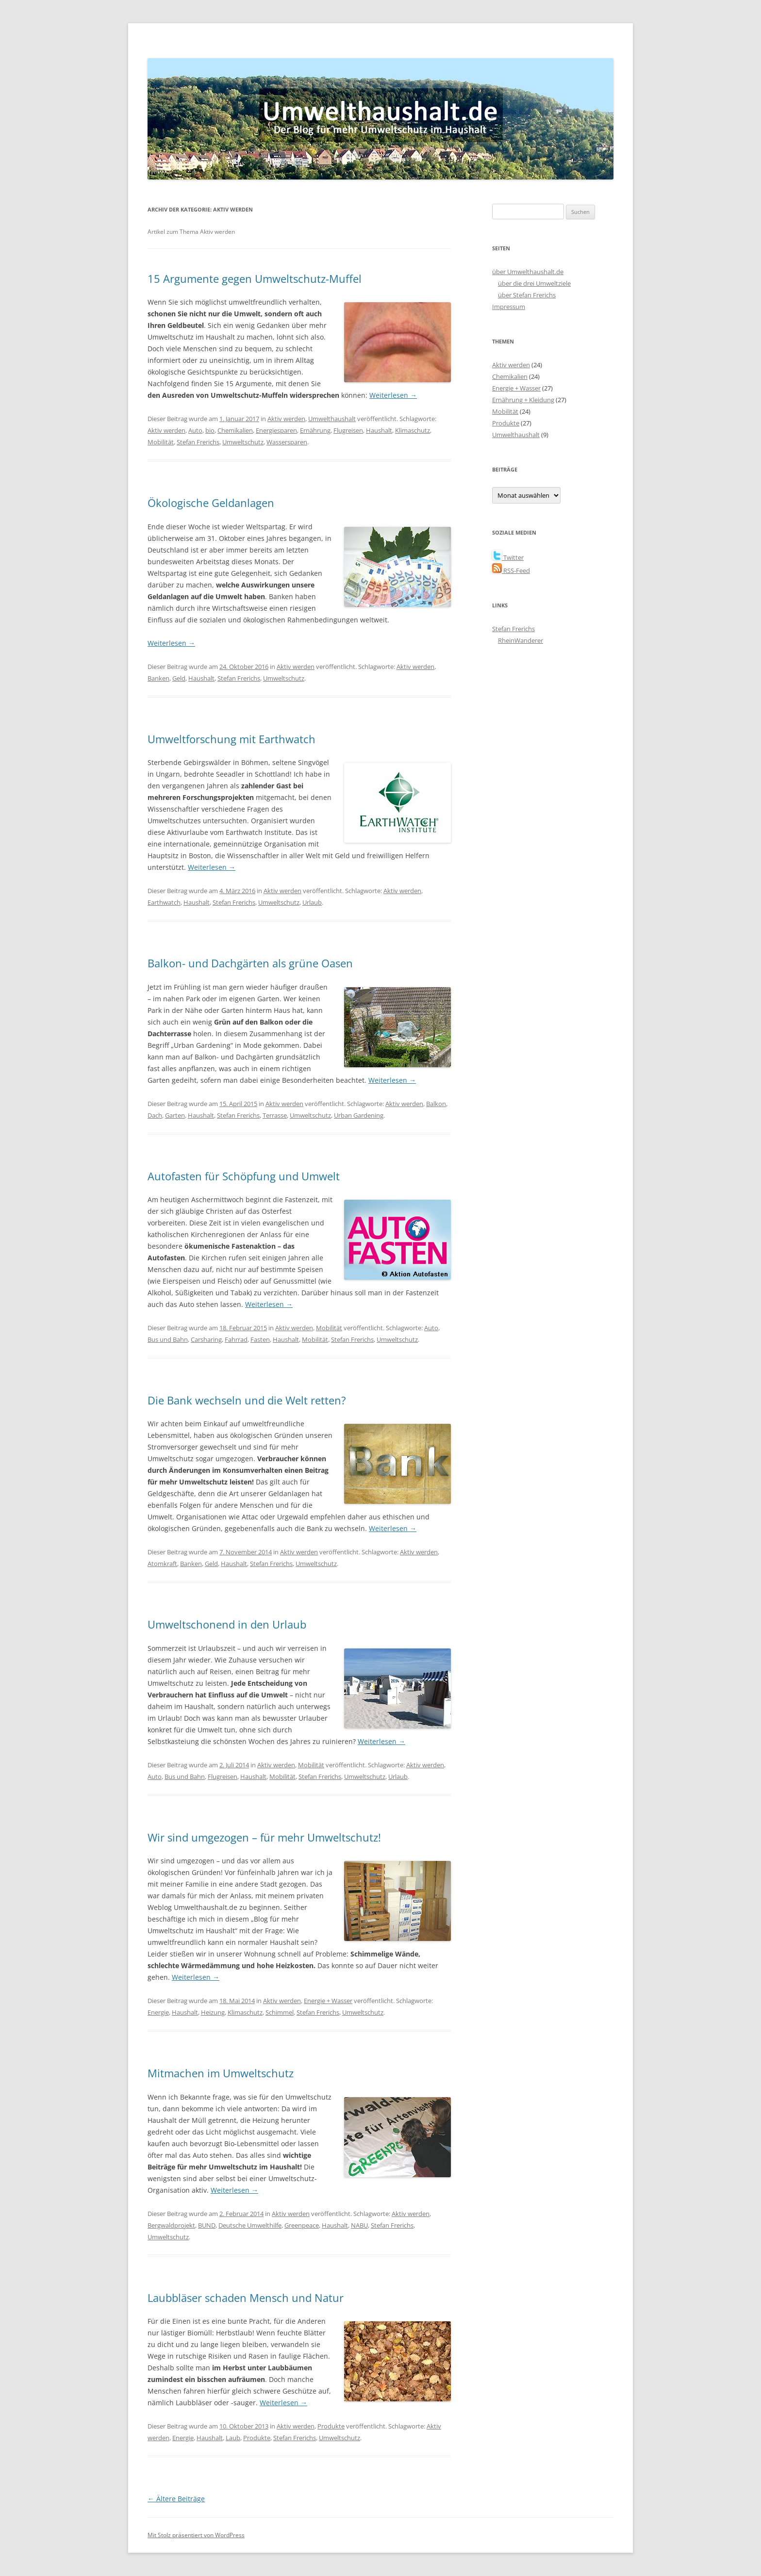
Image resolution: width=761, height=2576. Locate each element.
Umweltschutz (243, 442)
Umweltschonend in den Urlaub (227, 1624)
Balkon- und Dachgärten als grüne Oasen (250, 963)
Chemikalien (235, 430)
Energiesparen (276, 430)
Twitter (508, 557)
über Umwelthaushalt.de (527, 271)
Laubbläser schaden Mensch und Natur (246, 2297)
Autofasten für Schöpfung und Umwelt (244, 1176)
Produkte (331, 2426)
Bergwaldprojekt (171, 2225)
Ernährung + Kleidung (523, 399)
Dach (155, 1115)
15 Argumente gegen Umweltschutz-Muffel (255, 278)
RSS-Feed (511, 570)
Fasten (260, 1339)
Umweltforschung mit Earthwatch (231, 739)
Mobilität (161, 442)
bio (210, 430)
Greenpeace (301, 2225)
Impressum (508, 306)
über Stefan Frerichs (527, 295)
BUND (206, 2225)
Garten (175, 1115)
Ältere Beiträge (176, 2498)
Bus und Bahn (168, 1339)
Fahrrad (236, 1339)
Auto (195, 430)
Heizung (213, 2012)
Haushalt (379, 430)
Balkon (436, 1103)
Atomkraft (162, 1563)
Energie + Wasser (328, 2000)
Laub (233, 2437)
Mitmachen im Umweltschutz (221, 2073)
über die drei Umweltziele (534, 283)
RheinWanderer (520, 640)
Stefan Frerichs (198, 442)
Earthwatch (164, 902)
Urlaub (312, 902)
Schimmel (279, 2012)
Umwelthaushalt (332, 418)
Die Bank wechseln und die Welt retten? (247, 1400)
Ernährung (315, 430)
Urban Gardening (358, 1115)
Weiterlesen (393, 395)
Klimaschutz (412, 430)
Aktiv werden (286, 418)
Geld (178, 678)
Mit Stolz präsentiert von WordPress (196, 2535)
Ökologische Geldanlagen (211, 502)
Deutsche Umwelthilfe (249, 2225)
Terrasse (275, 1115)
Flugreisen (348, 430)
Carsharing (206, 1339)
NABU (359, 2225)
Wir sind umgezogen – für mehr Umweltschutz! (264, 1837)
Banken (158, 678)
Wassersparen (286, 442)
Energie (158, 2012)
